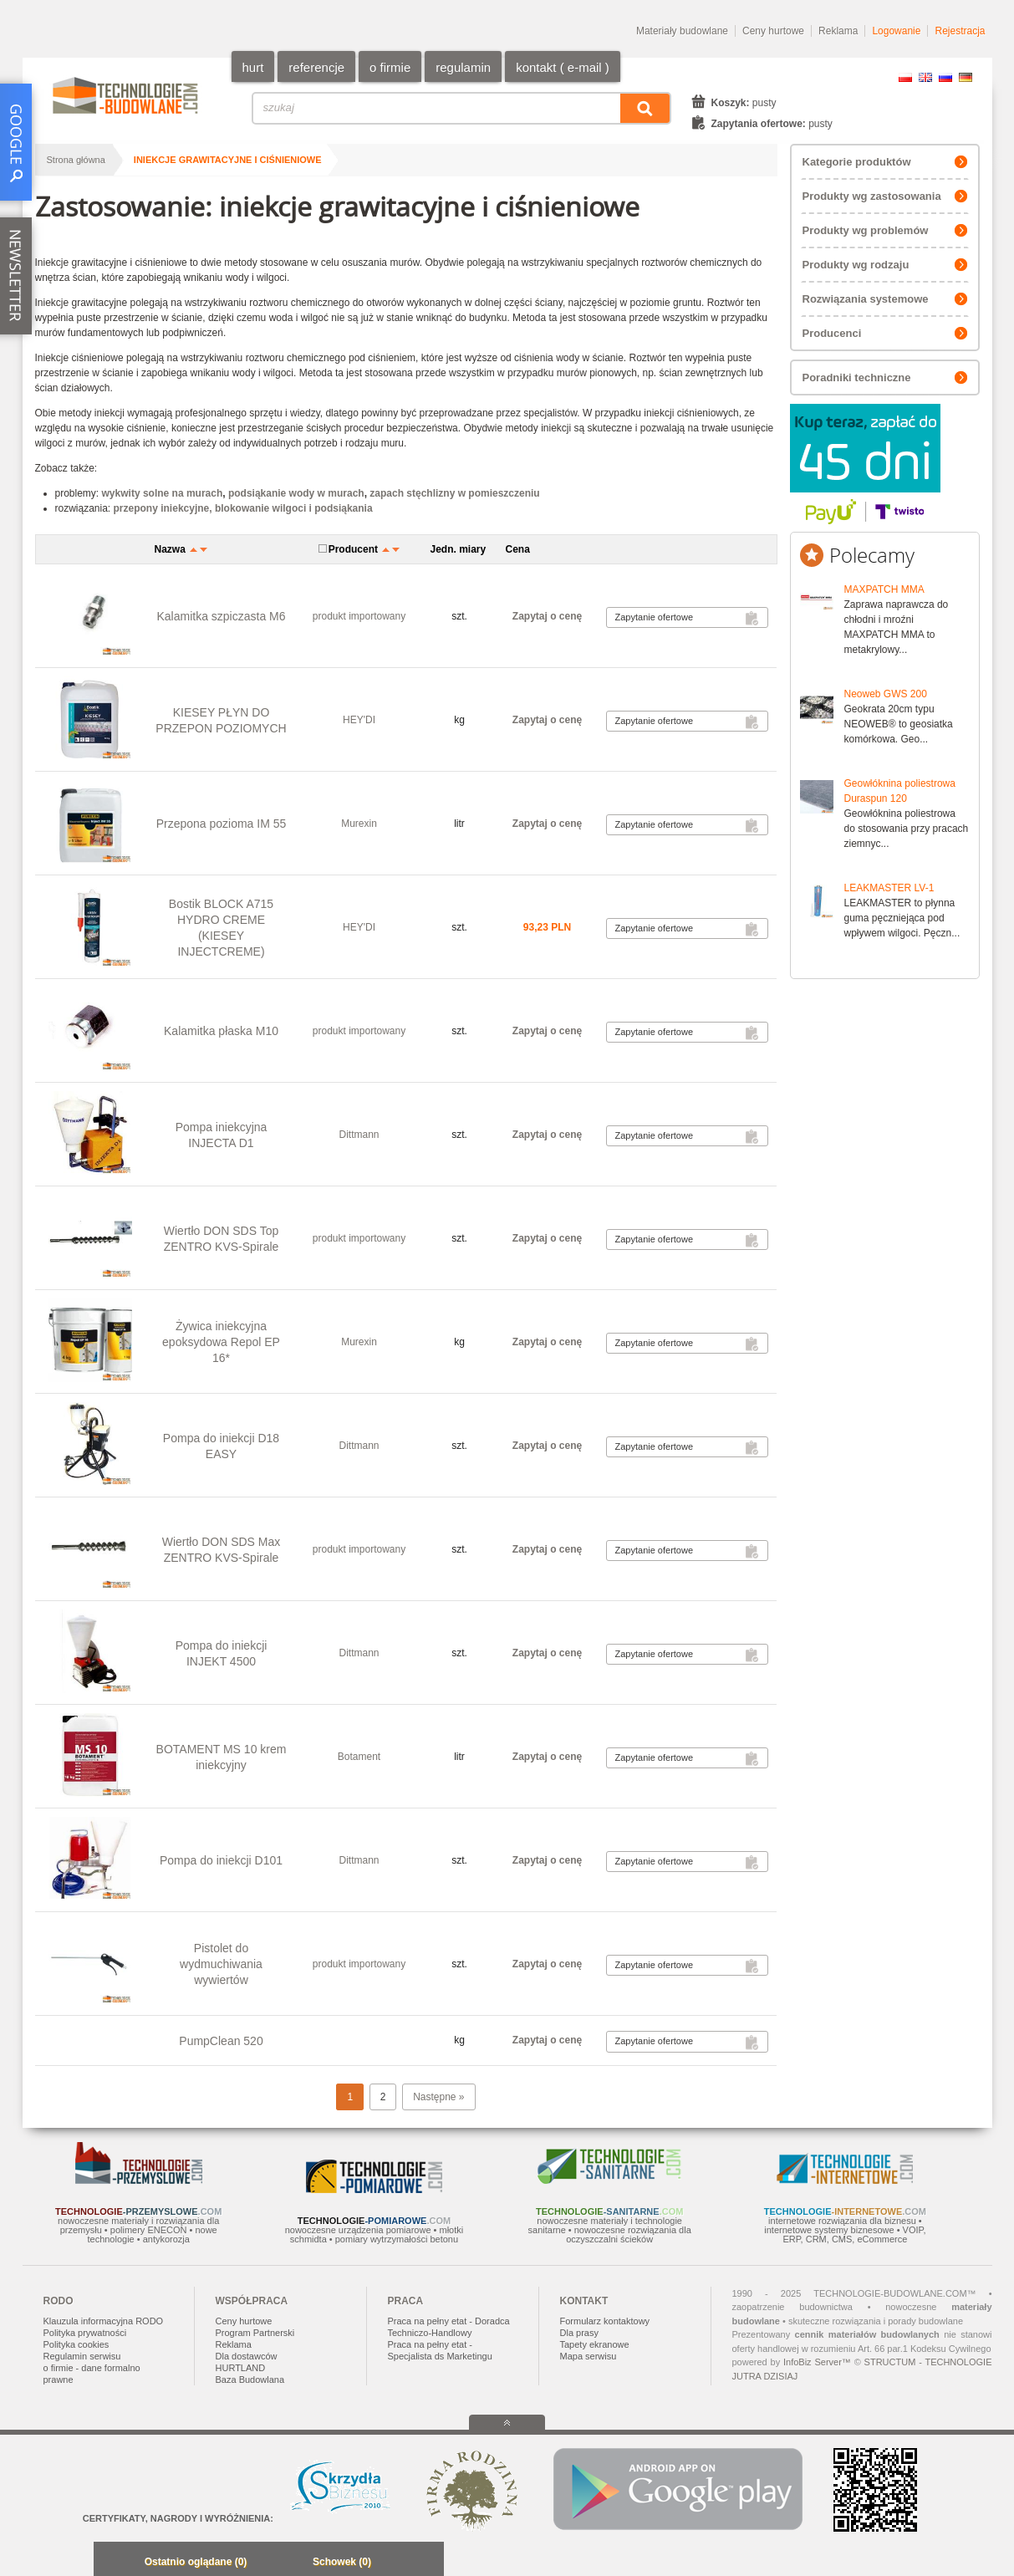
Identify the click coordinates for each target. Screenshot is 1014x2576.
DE (965, 77)
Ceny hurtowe (773, 31)
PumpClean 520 (220, 2041)
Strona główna (76, 160)
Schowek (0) (342, 2562)
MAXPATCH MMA (884, 589)
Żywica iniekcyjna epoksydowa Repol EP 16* (221, 1342)
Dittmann (359, 1134)
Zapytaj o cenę (547, 616)
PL (905, 77)
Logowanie (896, 31)
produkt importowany (359, 616)
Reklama (838, 31)
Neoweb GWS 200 (885, 694)
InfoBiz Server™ (817, 2362)
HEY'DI (359, 720)
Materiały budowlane (682, 31)
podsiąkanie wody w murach (296, 493)
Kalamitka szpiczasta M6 (220, 616)
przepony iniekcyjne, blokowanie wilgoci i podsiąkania (243, 508)
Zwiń (426, 2563)
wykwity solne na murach (162, 493)
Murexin (359, 823)
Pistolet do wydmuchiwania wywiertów (221, 1964)
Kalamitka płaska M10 (221, 1031)
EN (925, 77)
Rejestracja (960, 31)
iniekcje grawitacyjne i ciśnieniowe (228, 160)
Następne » (438, 2097)
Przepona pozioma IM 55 (221, 823)
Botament (359, 1756)
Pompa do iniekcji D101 (221, 1860)
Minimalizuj (111, 2563)
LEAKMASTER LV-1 (889, 888)
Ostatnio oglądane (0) (196, 2562)
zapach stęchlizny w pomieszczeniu (454, 493)
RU (945, 77)
